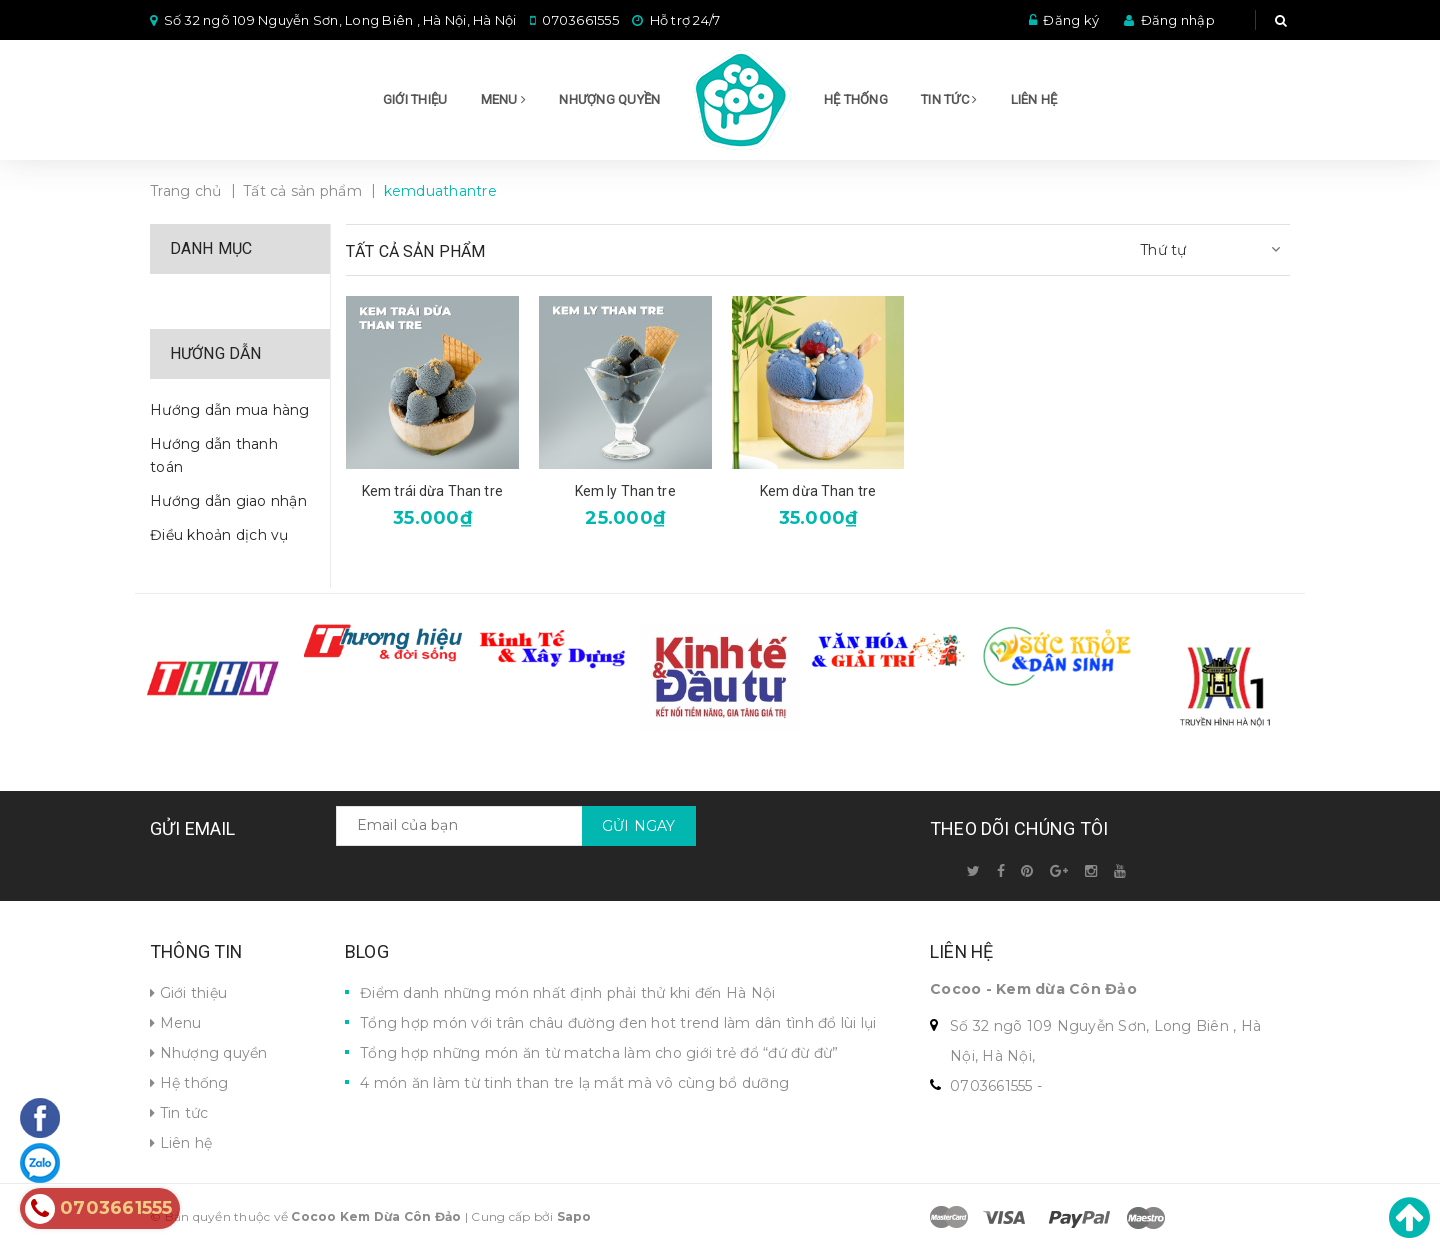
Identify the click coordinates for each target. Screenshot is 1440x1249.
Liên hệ (1034, 99)
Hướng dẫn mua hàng (230, 410)
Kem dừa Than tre (818, 491)
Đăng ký (1071, 20)
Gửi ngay (639, 826)
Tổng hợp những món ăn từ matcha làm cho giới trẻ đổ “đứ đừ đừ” (599, 1053)
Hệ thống (856, 99)
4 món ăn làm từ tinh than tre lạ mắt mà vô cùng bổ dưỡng (574, 1083)
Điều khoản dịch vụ (219, 535)
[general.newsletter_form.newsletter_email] (516, 826)
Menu (504, 99)
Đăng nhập (1178, 20)
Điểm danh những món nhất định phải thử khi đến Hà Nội (567, 993)
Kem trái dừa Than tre (432, 491)
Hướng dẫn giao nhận (228, 501)
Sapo (574, 1216)
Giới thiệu (415, 99)
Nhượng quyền (609, 99)
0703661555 (580, 20)
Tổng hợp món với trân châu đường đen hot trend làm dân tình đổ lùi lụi (618, 1023)
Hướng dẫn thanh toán (214, 456)
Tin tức (949, 99)
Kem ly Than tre (625, 491)
